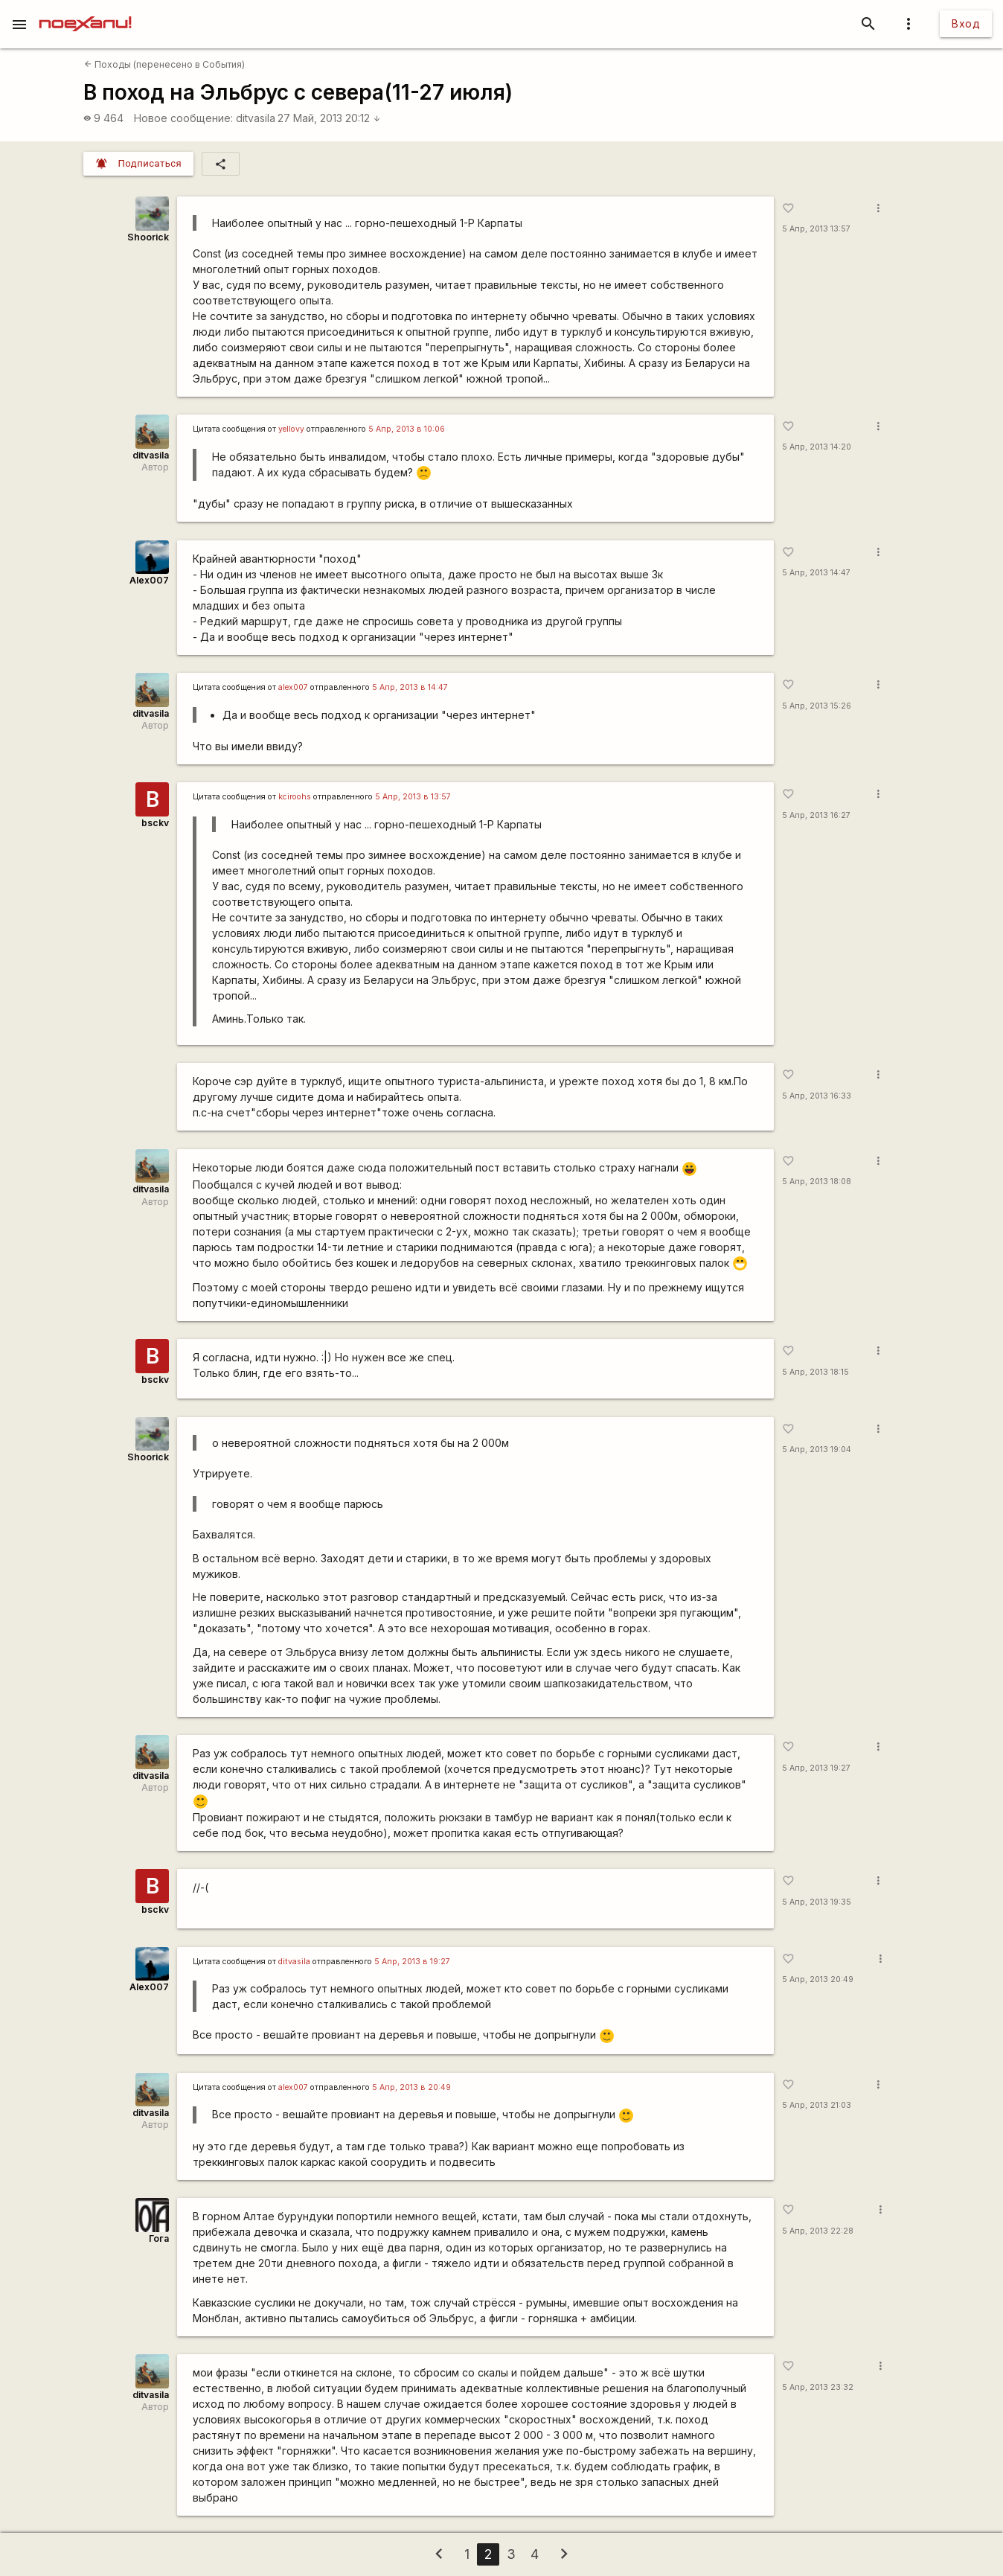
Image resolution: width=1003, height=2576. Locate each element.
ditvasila (255, 118)
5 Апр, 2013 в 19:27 (412, 1961)
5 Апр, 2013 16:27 (816, 815)
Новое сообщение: (183, 118)
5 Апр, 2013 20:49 (817, 1979)
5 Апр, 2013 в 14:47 (410, 687)
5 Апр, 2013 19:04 (816, 1449)
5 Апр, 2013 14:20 (816, 447)
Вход (966, 23)
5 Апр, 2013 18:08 (816, 1181)
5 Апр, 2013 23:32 (817, 2387)
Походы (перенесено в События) (164, 64)
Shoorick (148, 237)
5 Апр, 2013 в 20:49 (411, 2087)
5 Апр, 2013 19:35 (816, 1902)
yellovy (291, 429)
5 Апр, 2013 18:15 (815, 1372)
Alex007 (149, 580)
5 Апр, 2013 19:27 (816, 1768)
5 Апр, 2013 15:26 (816, 706)
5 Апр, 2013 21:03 (816, 2105)
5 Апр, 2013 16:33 (816, 1096)
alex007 (293, 687)
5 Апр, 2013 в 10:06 (406, 429)
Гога (159, 2238)
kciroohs (294, 797)
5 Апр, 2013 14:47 (816, 573)
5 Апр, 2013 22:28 (817, 2231)
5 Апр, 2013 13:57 (816, 229)
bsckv (155, 822)
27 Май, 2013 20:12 (329, 118)
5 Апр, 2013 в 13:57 (413, 797)
